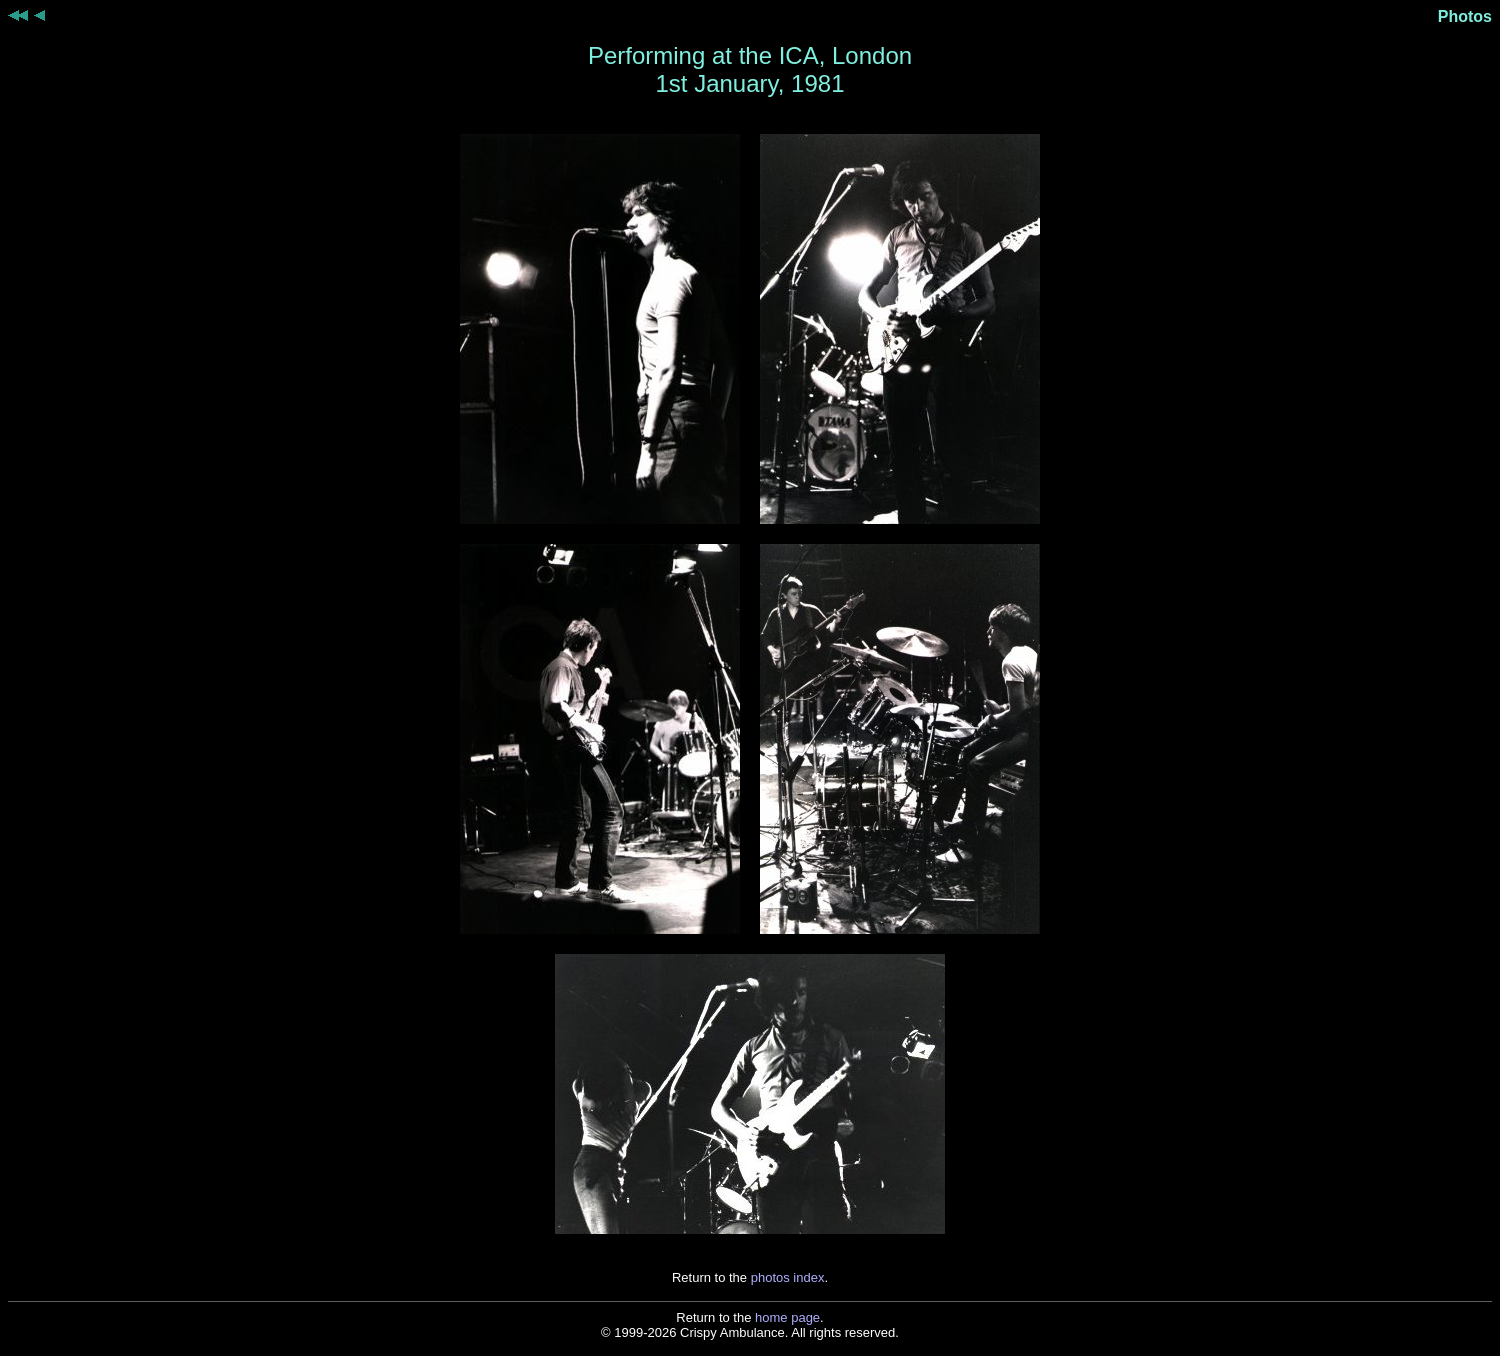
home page (787, 1317)
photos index (788, 1277)
